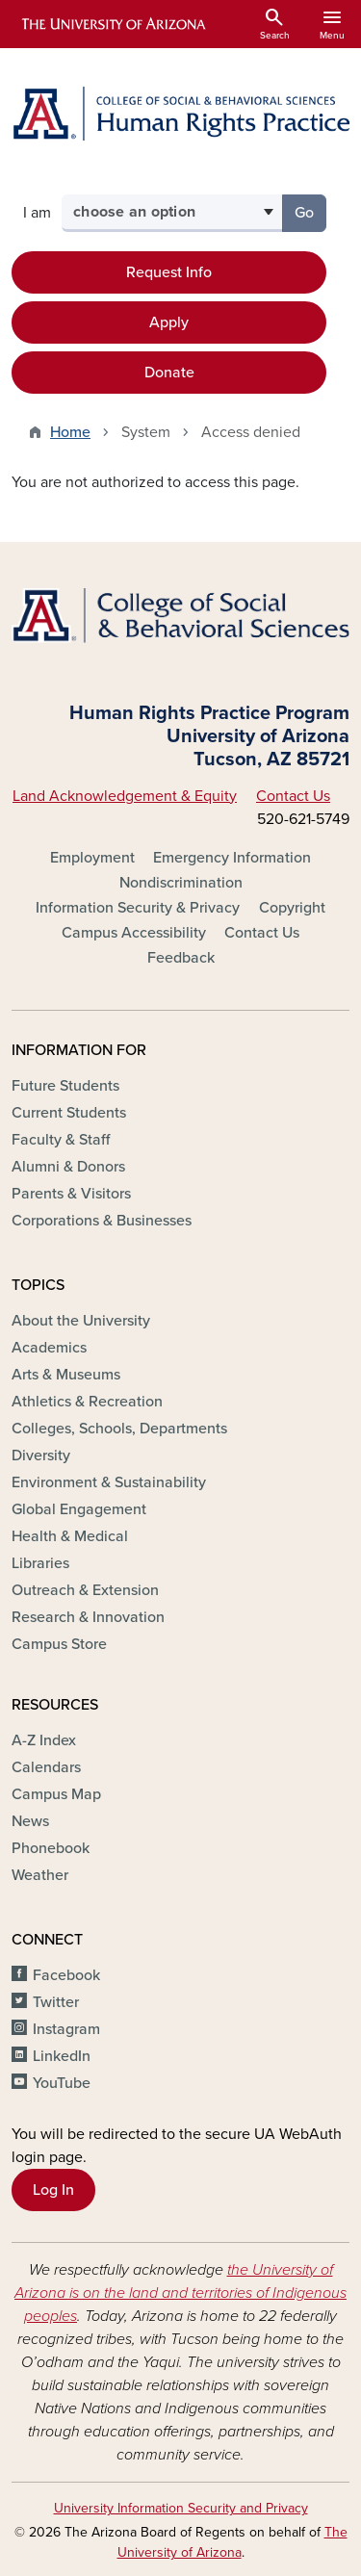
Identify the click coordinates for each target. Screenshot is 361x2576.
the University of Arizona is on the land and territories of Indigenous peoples (180, 2293)
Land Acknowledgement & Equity (125, 796)
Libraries (40, 1563)
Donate (169, 372)
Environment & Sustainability (109, 1482)
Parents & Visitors (71, 1193)
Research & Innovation (88, 1617)
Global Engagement (79, 1509)
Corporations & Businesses (102, 1220)
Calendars (46, 1767)
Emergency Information (232, 857)
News (30, 1821)
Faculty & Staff (61, 1139)
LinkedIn (61, 2056)
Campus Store (59, 1644)
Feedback (181, 957)
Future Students (65, 1085)
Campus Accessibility (134, 932)
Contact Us (293, 796)
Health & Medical (70, 1536)
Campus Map (56, 1794)
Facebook (66, 1975)
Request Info (169, 272)
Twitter (56, 2002)
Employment (92, 857)
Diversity (41, 1455)
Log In (53, 2190)
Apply (169, 322)
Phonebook (51, 1848)
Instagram (66, 2029)
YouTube (61, 2083)
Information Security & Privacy (138, 907)
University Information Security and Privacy (181, 2508)
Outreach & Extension (85, 1590)
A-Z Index (44, 1740)
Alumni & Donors (68, 1166)
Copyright (292, 907)
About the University (81, 1320)
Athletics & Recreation (87, 1401)
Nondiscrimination (181, 882)
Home (70, 432)
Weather (40, 1875)
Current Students (69, 1112)
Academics (49, 1347)
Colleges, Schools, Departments (119, 1428)
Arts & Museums (66, 1374)
